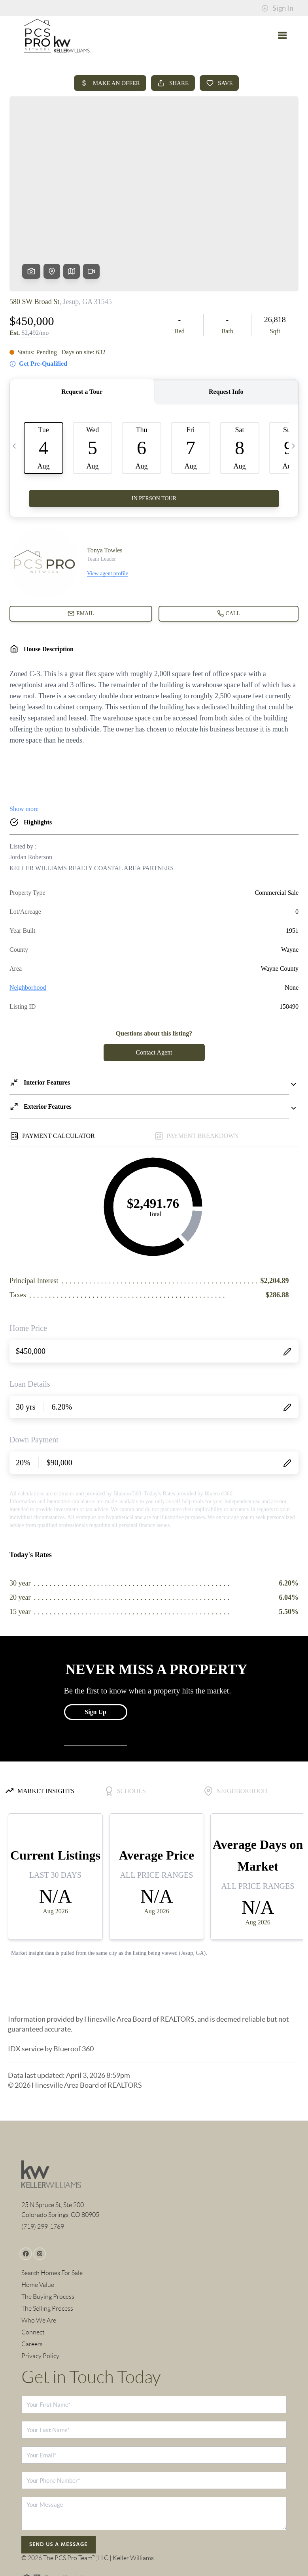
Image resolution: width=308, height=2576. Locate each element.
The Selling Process (47, 2248)
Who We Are (38, 2260)
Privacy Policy (40, 2295)
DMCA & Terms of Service (242, 2565)
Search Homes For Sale (52, 2212)
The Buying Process (47, 2236)
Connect (33, 2271)
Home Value (37, 2224)
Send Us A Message (58, 2484)
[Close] (290, 2500)
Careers (32, 2283)
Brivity (43, 2565)
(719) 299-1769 (42, 2166)
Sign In (277, 8)
